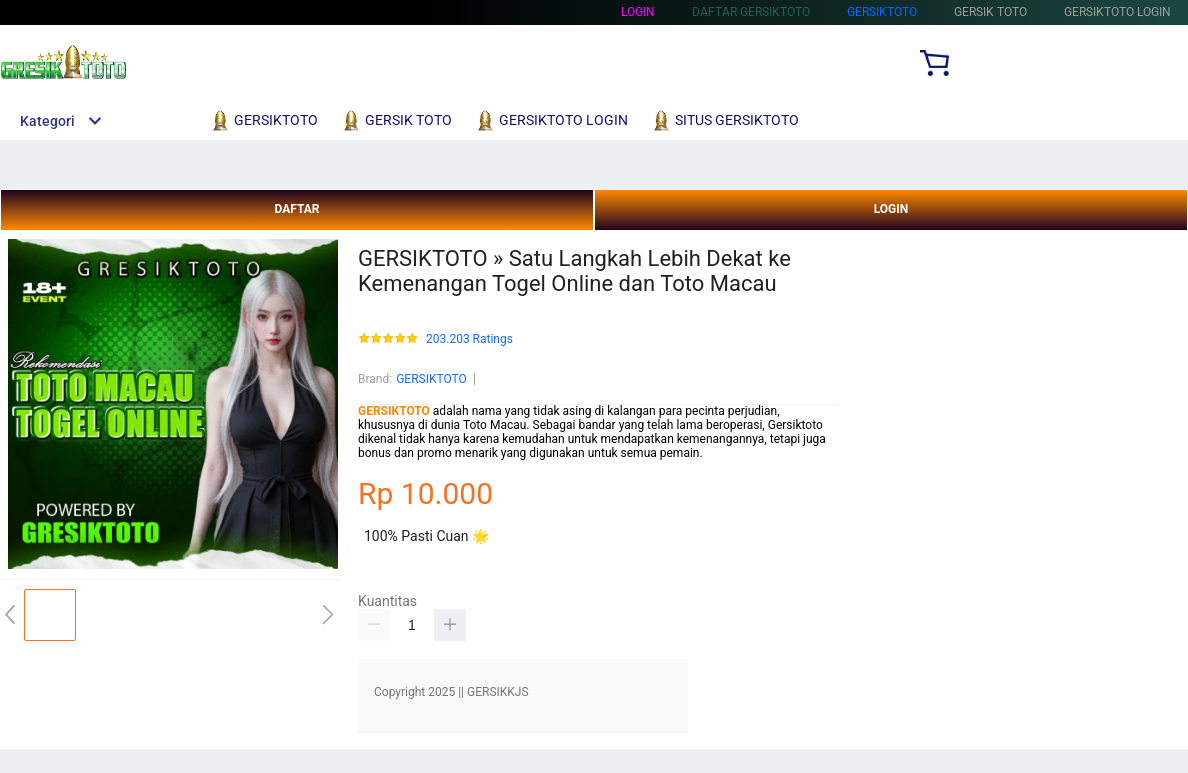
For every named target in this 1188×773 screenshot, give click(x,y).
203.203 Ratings (469, 339)
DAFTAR (296, 209)
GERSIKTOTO (431, 379)
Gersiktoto (882, 12)
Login (638, 12)
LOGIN (891, 209)
